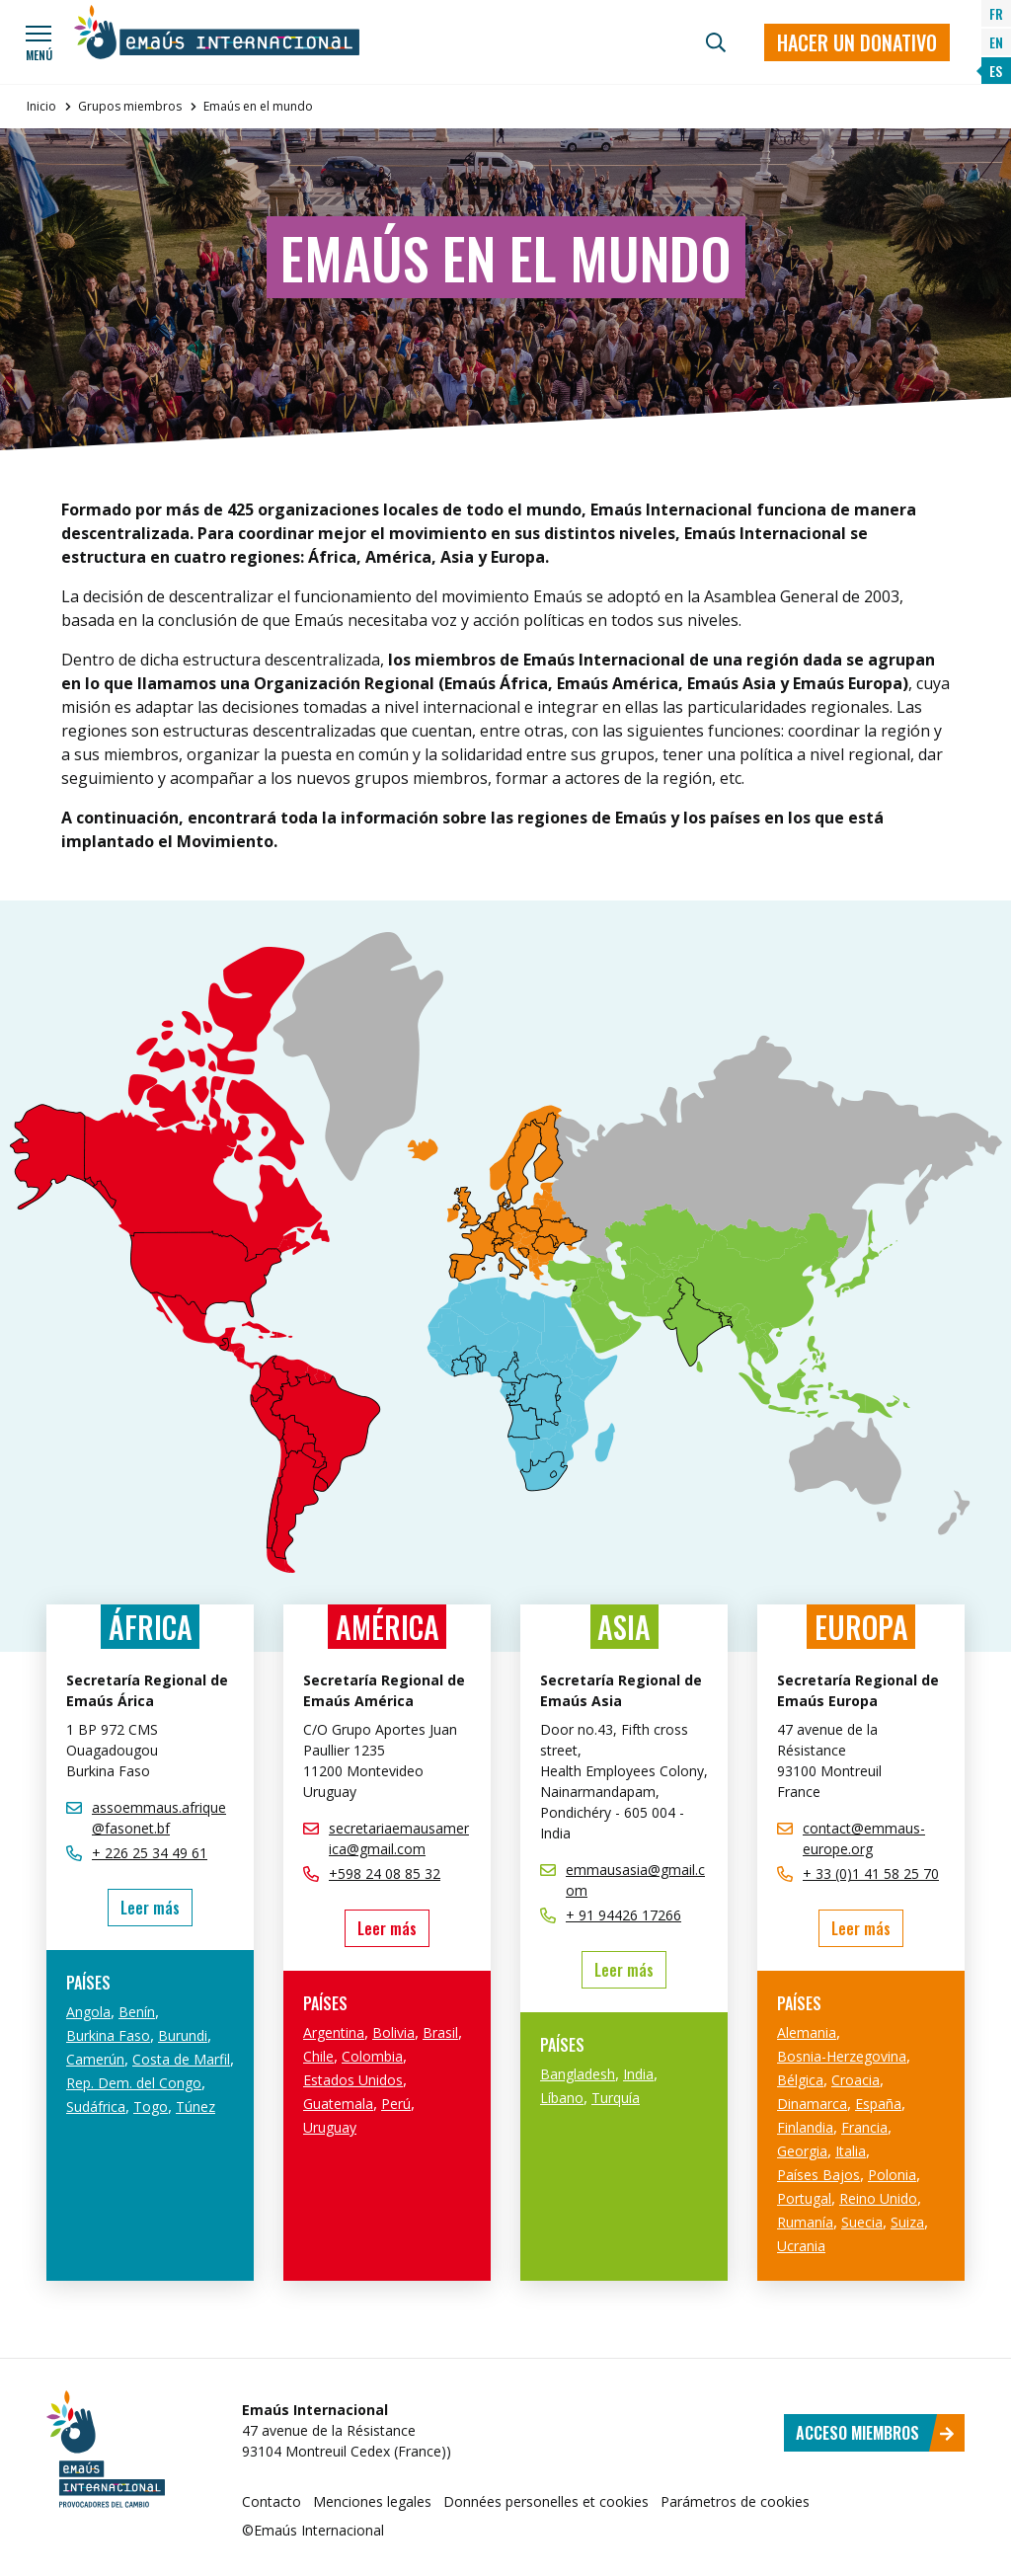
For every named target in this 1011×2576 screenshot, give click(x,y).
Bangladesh (577, 2074)
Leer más (156, 1907)
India (638, 2074)
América (387, 1626)
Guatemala (338, 2103)
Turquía (615, 2097)
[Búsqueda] (716, 42)
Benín (136, 2011)
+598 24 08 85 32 (384, 1873)
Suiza (907, 2222)
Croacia (855, 2079)
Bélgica (800, 2079)
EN (996, 42)
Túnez (195, 2106)
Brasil (440, 2032)
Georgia (802, 2151)
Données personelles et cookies (546, 2501)
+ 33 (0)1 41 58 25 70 (871, 1873)
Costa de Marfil (181, 2059)
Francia (864, 2127)
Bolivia (393, 2032)
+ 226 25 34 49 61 (149, 1852)
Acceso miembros (875, 2433)
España (878, 2103)
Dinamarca (812, 2103)
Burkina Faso (108, 2035)
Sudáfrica (95, 2106)
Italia (850, 2151)
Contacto (271, 2501)
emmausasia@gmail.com (635, 1880)
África (151, 1626)
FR (996, 13)
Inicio (41, 106)
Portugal (804, 2198)
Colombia (372, 2056)
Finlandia (805, 2127)
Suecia (862, 2222)
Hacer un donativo (857, 42)
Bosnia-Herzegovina (841, 2056)
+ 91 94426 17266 (623, 1915)
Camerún (95, 2059)
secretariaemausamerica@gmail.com (399, 1838)
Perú (396, 2103)
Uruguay (329, 2127)
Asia (624, 1626)
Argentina (333, 2032)
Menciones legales (372, 2501)
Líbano (561, 2097)
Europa (861, 1626)
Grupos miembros (130, 106)
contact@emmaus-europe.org (864, 1838)
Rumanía (805, 2222)
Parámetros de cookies (735, 2501)
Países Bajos (818, 2174)
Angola (88, 2011)
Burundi (182, 2035)
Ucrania (801, 2245)
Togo (150, 2106)
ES (995, 70)
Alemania (806, 2032)
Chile (318, 2056)
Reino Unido (878, 2198)
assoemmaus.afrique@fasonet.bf (159, 1817)
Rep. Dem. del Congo (133, 2082)
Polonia (892, 2174)
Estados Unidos (353, 2079)
